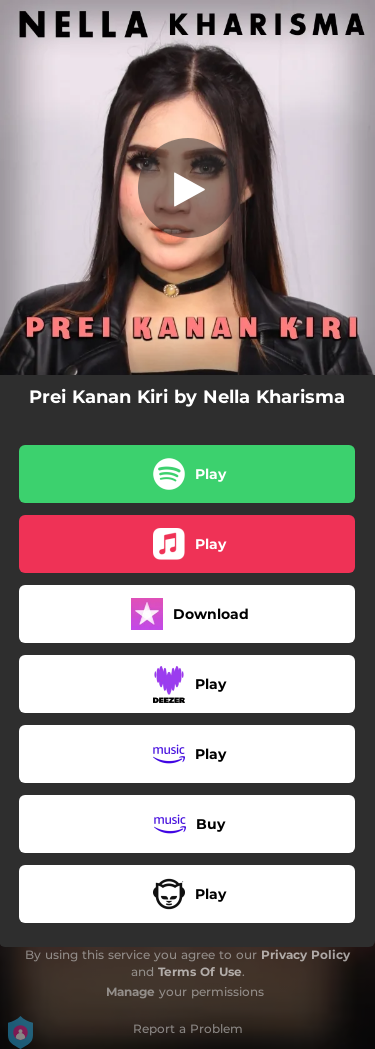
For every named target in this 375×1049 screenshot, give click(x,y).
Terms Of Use (200, 971)
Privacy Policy (305, 954)
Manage (130, 991)
